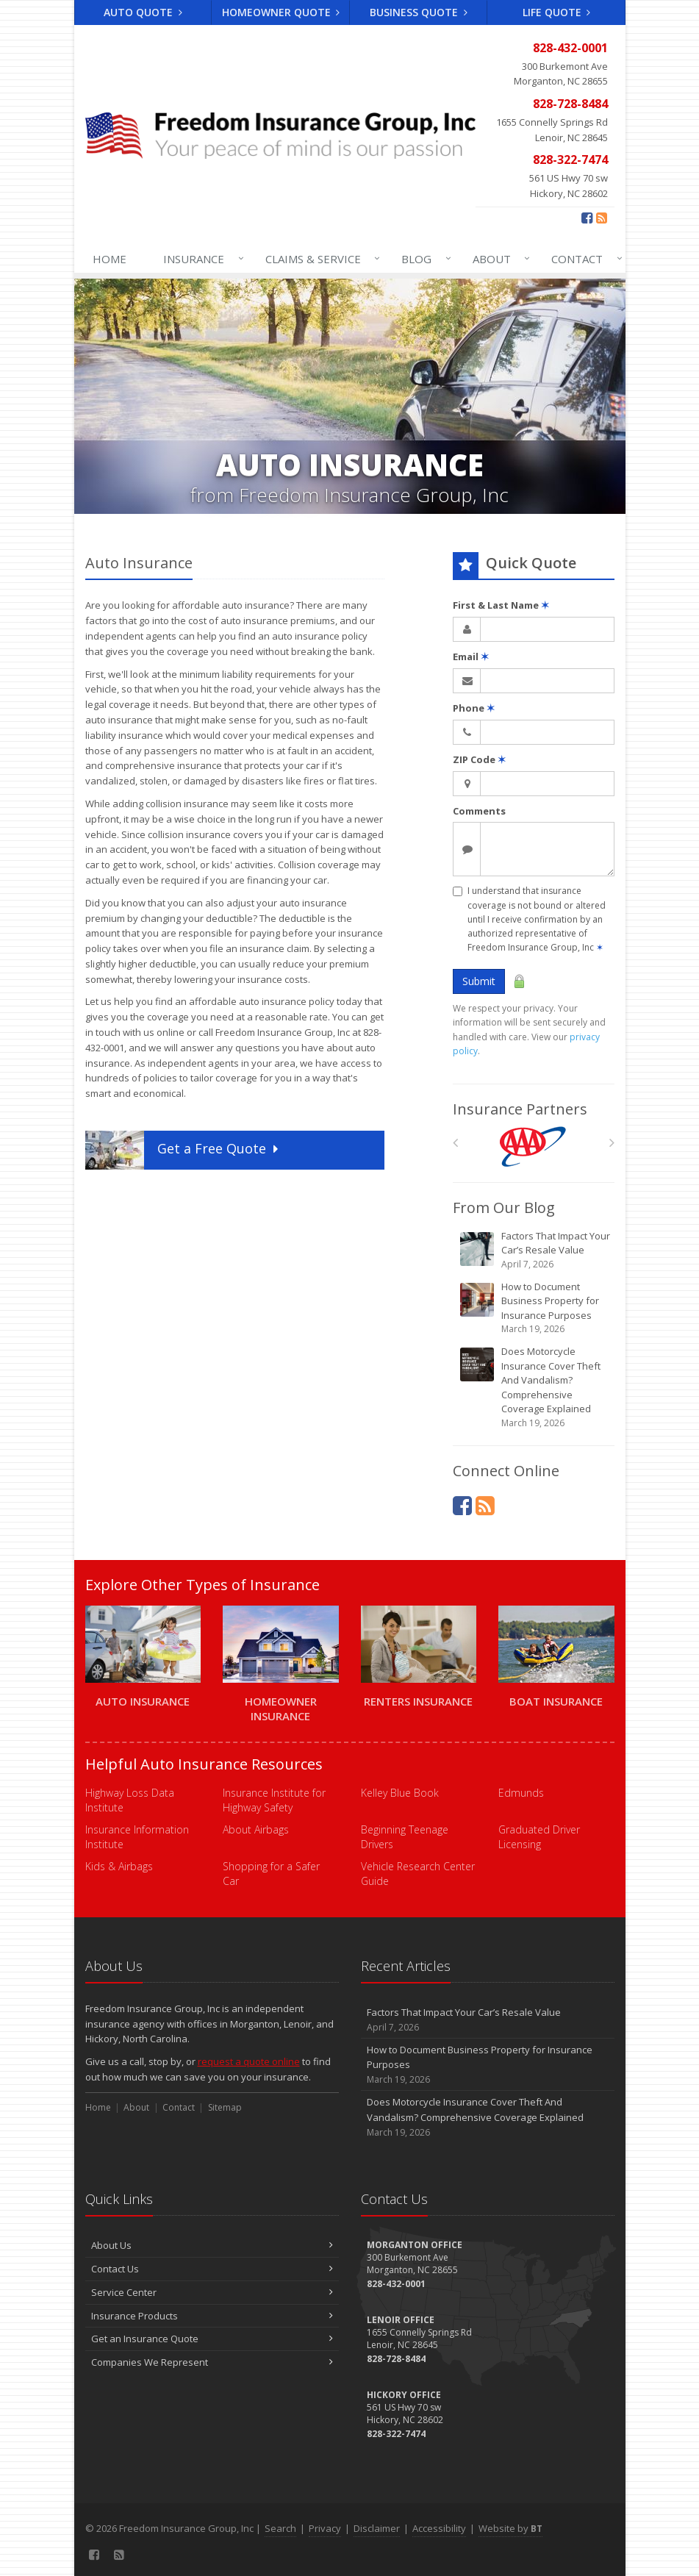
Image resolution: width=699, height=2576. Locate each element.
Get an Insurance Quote (212, 2338)
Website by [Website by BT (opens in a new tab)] (510, 2528)
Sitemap (225, 2107)
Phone (474, 708)
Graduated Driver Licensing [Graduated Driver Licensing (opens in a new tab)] (539, 1836)
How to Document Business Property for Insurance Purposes (535, 1308)
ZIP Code (479, 759)
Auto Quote (143, 12)
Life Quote (557, 12)
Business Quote (418, 12)
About (498, 259)
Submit (478, 981)
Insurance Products (212, 2315)
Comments (479, 810)
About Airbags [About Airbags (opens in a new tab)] (256, 1829)
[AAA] (533, 1146)
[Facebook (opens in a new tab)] (586, 217)
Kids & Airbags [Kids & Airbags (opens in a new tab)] (119, 1866)
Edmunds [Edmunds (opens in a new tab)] (521, 1793)
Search (280, 2528)
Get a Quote (183, 1150)
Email (471, 656)
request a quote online (249, 2061)
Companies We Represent (212, 2362)
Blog (423, 259)
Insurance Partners (520, 1109)
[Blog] (601, 217)
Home (109, 258)
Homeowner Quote (281, 12)
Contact (583, 259)
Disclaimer (377, 2528)
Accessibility (439, 2528)
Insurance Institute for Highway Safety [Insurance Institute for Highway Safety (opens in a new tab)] (274, 1800)
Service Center (212, 2292)
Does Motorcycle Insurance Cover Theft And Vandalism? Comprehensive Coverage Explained (535, 1387)
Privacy (325, 2528)
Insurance (200, 259)
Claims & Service (319, 259)
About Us (212, 2245)
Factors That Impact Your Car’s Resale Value (535, 1250)
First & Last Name (501, 605)
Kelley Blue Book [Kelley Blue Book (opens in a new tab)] (400, 1793)
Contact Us (212, 2268)
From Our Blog (504, 1207)
